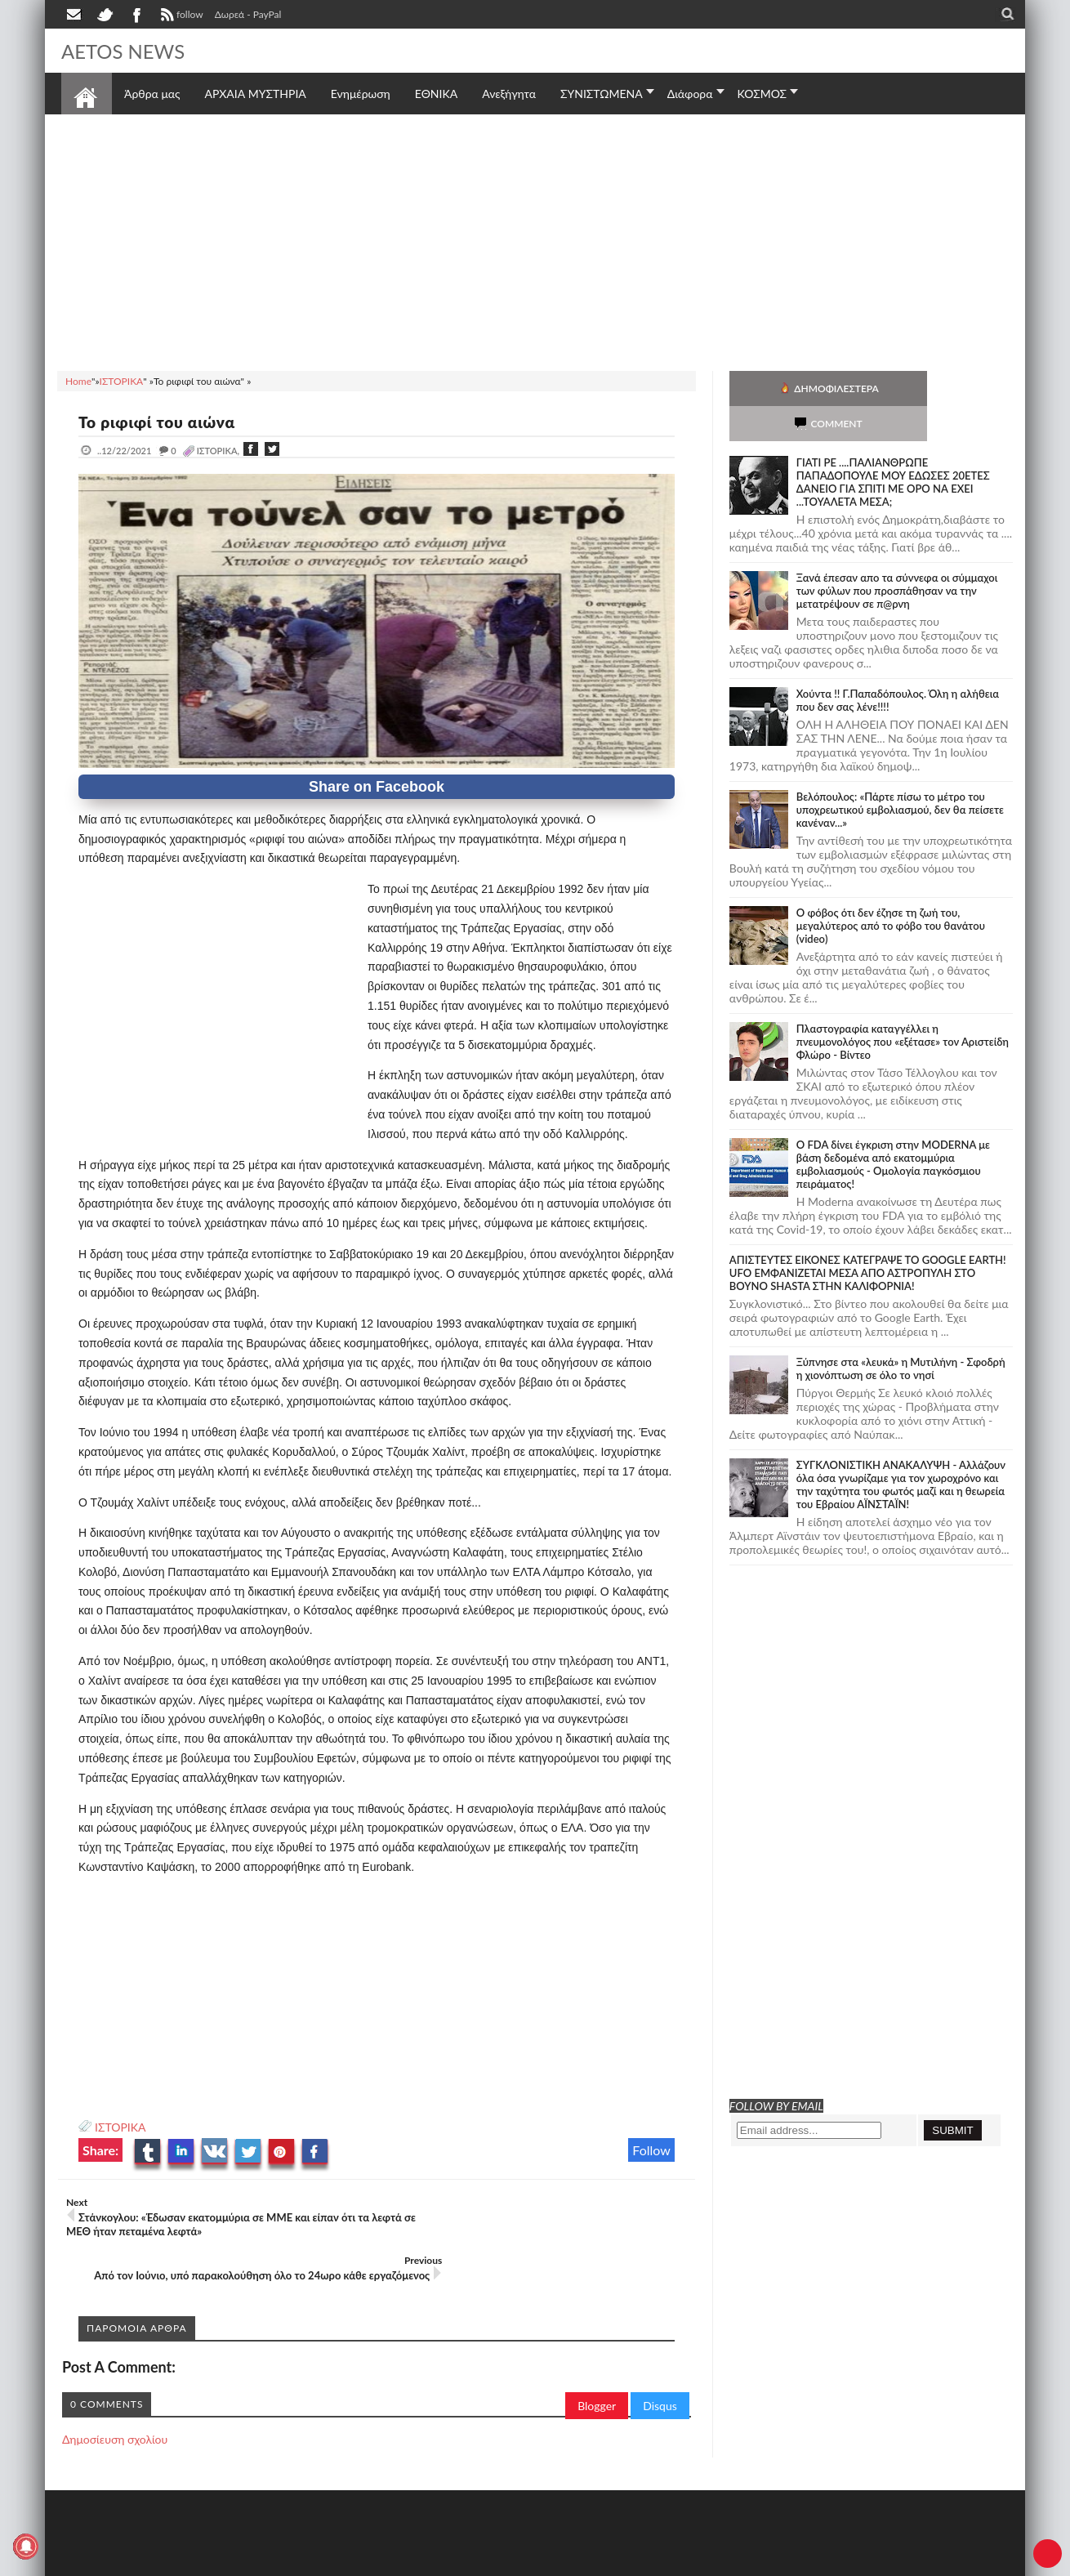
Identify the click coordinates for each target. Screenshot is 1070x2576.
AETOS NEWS (128, 51)
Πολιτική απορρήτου (367, 2562)
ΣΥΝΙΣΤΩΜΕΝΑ (601, 93)
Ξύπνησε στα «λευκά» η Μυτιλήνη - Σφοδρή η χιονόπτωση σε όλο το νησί (900, 1333)
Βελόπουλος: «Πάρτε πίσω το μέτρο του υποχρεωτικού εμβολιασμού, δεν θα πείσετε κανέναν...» (900, 774)
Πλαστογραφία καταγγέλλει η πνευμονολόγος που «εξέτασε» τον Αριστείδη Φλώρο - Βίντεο (902, 1006)
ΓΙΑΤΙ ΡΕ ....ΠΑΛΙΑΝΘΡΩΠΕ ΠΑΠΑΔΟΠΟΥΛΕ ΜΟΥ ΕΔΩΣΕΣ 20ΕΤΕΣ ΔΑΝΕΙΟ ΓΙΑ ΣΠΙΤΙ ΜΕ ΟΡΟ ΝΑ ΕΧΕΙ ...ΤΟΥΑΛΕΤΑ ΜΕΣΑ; (893, 447)
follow (180, 16)
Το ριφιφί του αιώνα (161, 421)
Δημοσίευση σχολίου (114, 2394)
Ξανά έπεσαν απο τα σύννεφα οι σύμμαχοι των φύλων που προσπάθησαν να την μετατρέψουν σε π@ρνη (897, 555)
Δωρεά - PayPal (248, 14)
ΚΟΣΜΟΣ (762, 93)
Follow (651, 2150)
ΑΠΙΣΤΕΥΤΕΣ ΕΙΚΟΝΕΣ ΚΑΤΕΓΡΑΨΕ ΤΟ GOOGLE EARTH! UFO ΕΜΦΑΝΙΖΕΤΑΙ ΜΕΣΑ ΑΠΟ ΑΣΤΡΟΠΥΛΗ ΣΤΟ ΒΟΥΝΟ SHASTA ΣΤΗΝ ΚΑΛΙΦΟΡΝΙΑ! (867, 1237)
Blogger (596, 2361)
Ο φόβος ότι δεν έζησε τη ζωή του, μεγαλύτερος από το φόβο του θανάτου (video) (890, 890)
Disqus (660, 2361)
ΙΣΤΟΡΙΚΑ (120, 2127)
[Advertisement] (535, 240)
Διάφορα (690, 93)
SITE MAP (293, 2562)
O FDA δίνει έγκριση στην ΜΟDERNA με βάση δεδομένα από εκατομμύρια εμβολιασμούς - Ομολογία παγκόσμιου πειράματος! (893, 1129)
